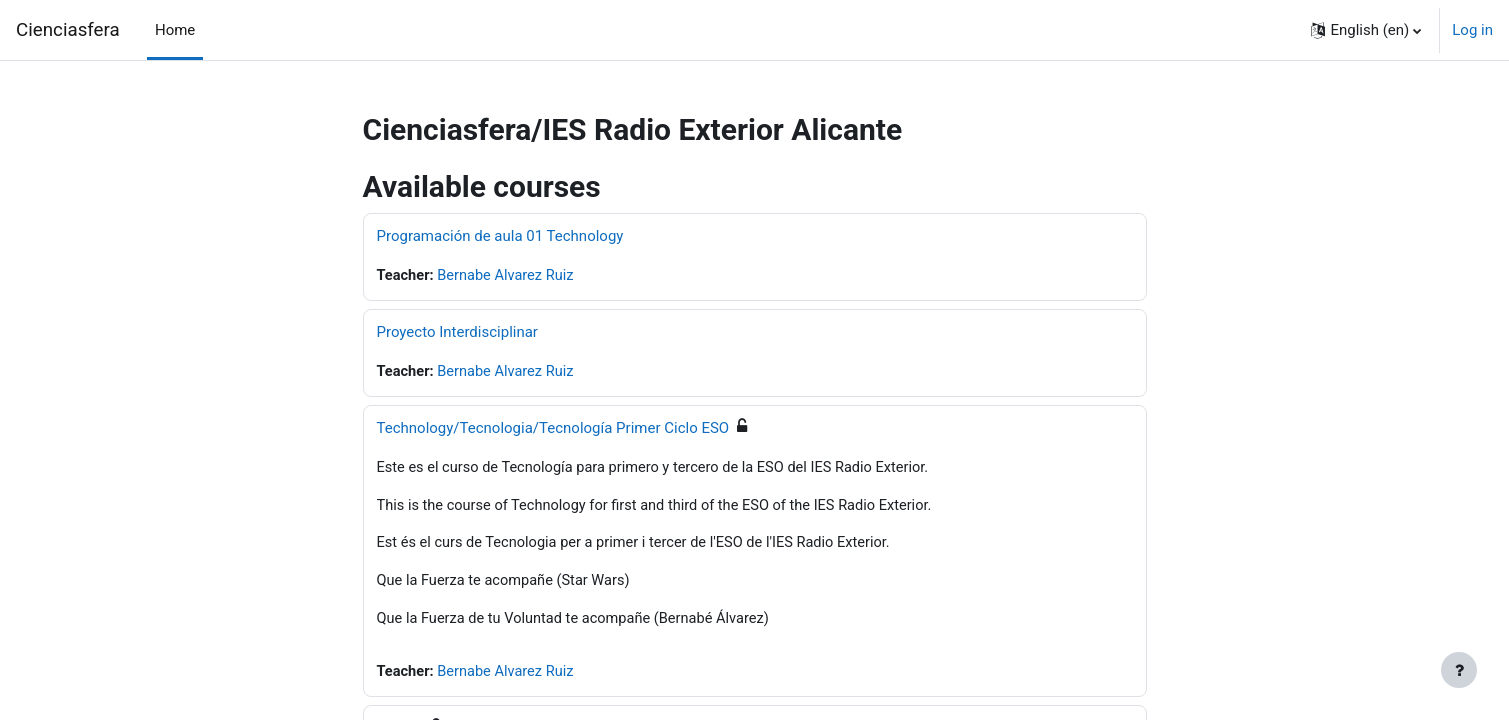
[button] (1366, 30)
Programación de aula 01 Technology (500, 236)
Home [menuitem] (175, 30)
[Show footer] (1459, 670)
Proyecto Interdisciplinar (457, 333)
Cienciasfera (68, 30)
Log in (1472, 30)
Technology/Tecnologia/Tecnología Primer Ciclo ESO (553, 429)
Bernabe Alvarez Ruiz (509, 276)
